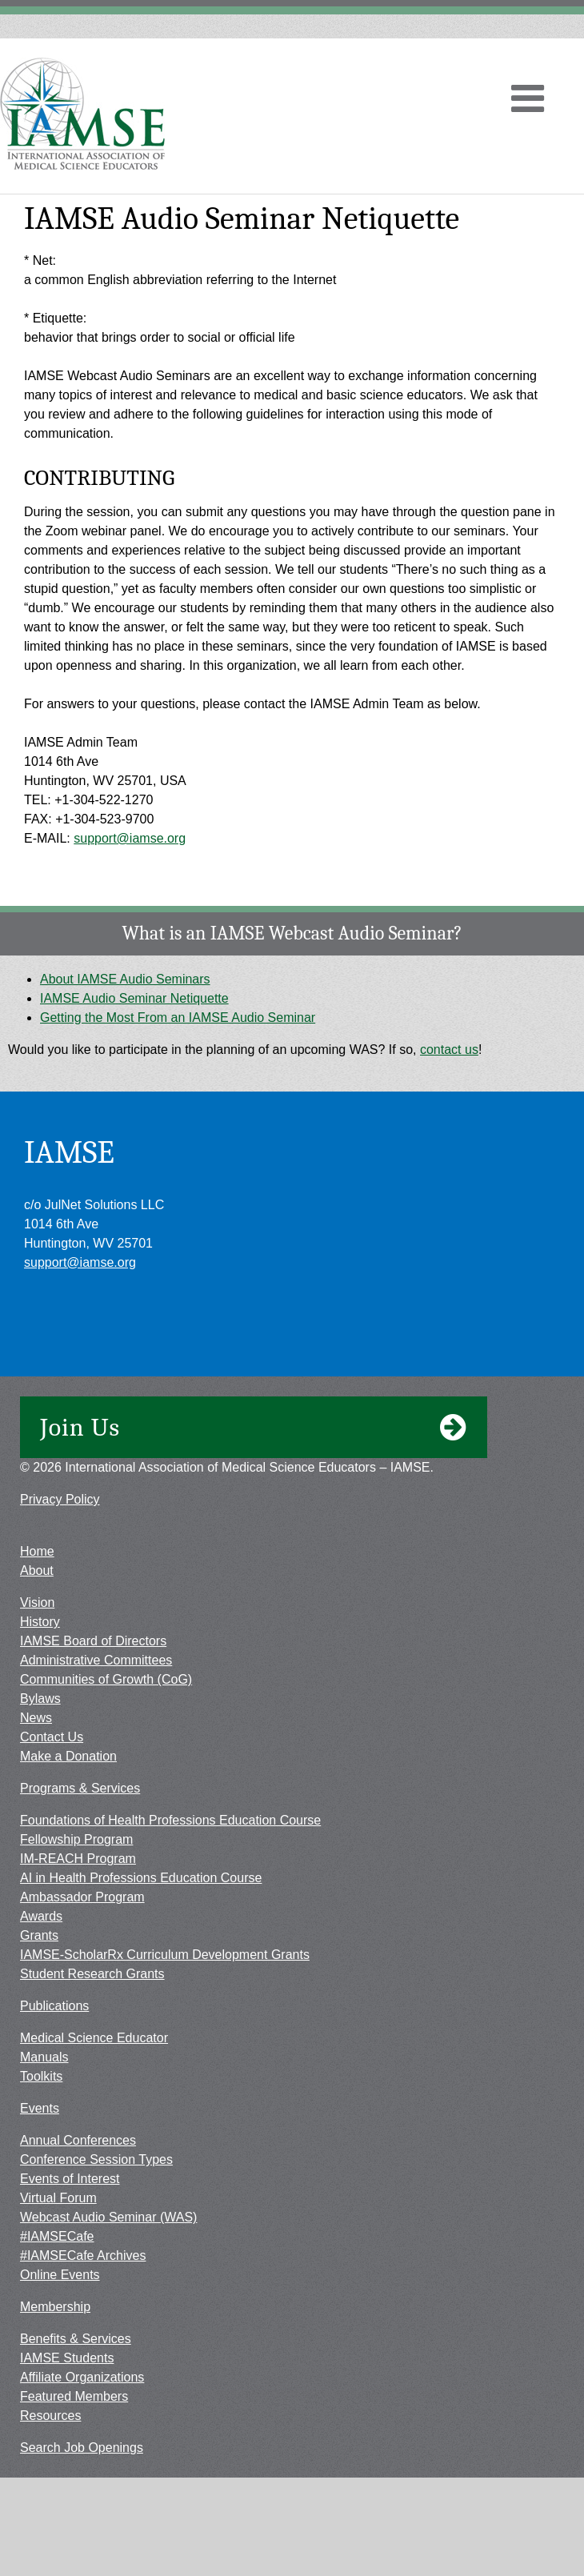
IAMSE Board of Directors (93, 1641)
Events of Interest (70, 2178)
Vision (37, 1602)
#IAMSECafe (57, 2236)
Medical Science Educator (94, 2038)
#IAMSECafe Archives (83, 2255)
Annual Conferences (78, 2140)
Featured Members (74, 2396)
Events (39, 2108)
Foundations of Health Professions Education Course (170, 1820)
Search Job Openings (81, 2447)
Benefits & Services (75, 2339)
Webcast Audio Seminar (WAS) (108, 2217)
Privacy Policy (60, 1499)
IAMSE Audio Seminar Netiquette (134, 998)
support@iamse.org (130, 838)
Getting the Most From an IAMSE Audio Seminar (177, 1017)
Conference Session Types (96, 2159)
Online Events (60, 2275)
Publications (54, 2006)
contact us (449, 1049)
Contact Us (51, 1737)
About (37, 1570)
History (40, 1622)
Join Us (253, 1427)
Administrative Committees (96, 1660)
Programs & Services (80, 1788)
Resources (50, 2415)
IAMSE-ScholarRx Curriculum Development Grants (165, 1954)
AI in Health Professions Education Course (141, 1878)
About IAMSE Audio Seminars (125, 979)
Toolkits (41, 2076)
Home (37, 1551)
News (36, 1718)
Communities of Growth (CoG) (106, 1679)
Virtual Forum (58, 2198)
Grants (39, 1935)
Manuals (44, 2057)
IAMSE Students (67, 2358)
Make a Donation (68, 1756)
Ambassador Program (82, 1897)
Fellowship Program (76, 1839)
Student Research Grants (92, 1974)
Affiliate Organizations (82, 2377)
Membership (55, 2307)
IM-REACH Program (78, 1858)
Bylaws (40, 1698)
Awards (41, 1916)
